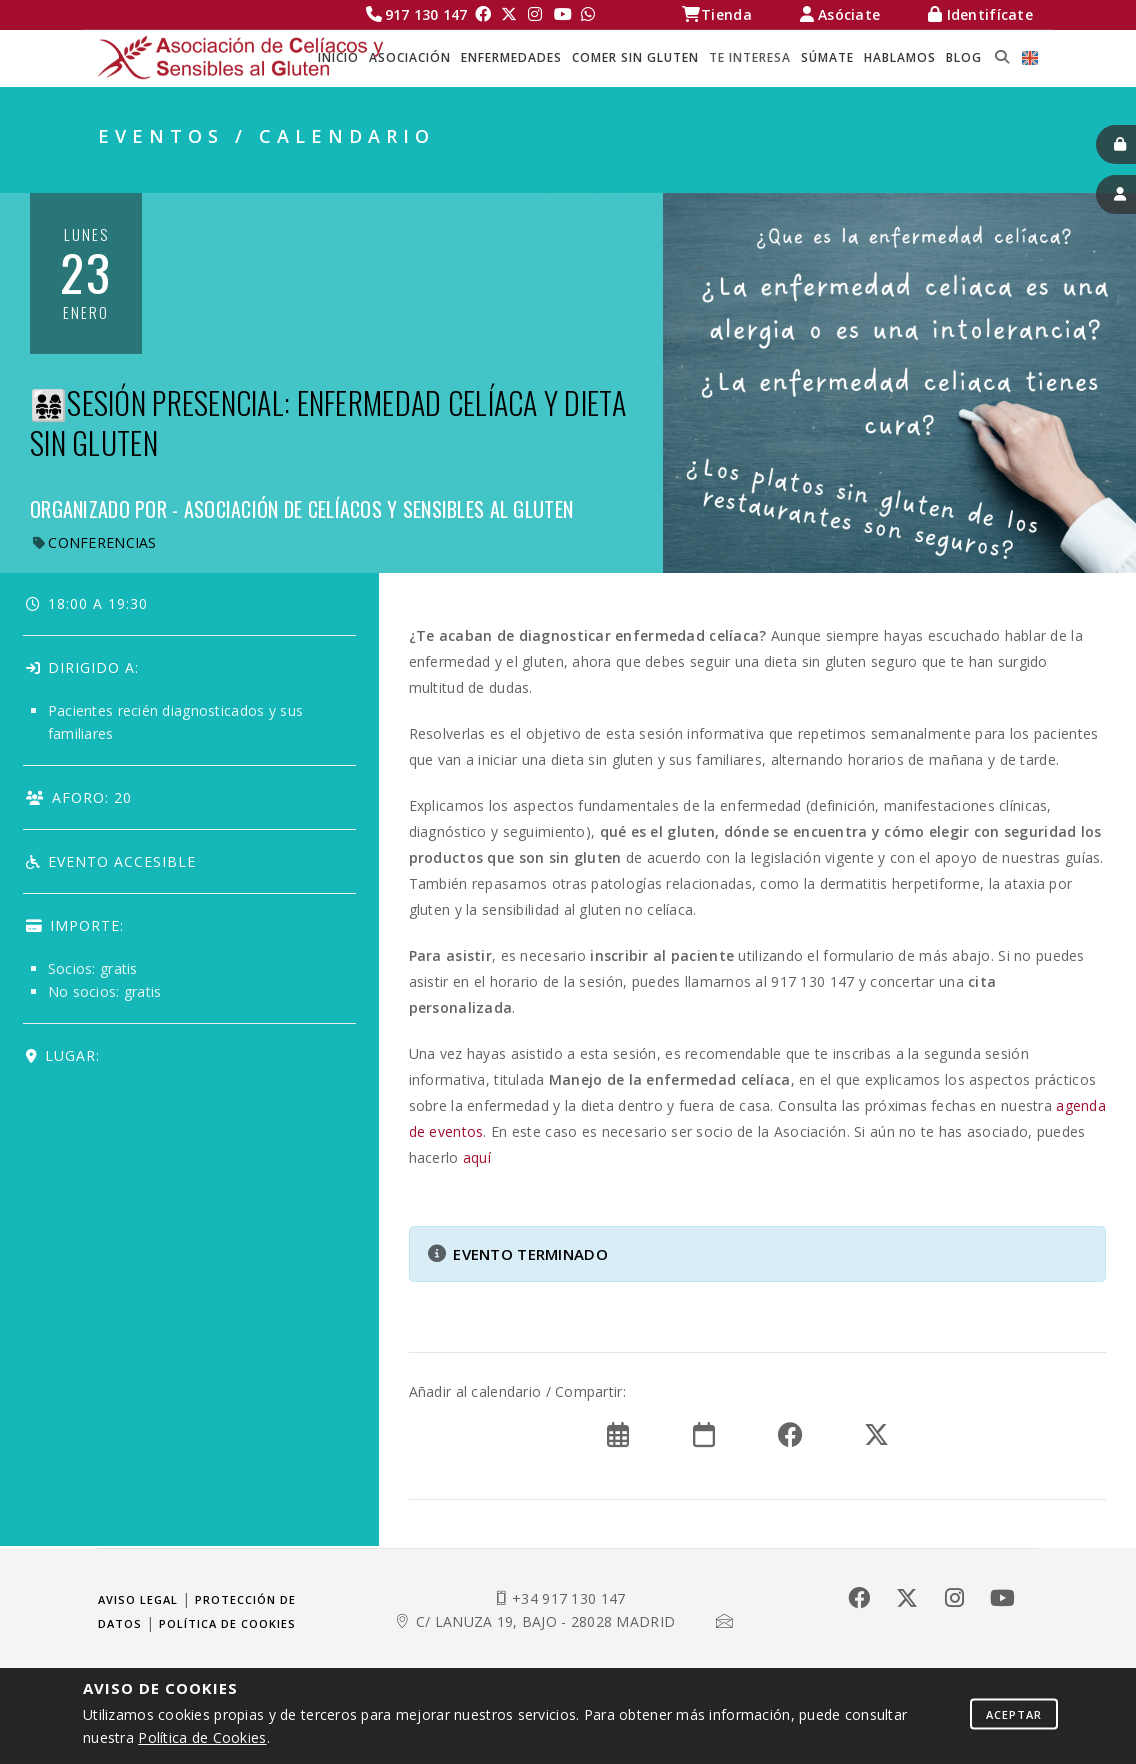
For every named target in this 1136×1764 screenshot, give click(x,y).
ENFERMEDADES (511, 57)
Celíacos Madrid (616, 170)
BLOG (964, 57)
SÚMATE (827, 57)
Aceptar (1014, 1713)
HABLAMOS (900, 57)
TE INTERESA (750, 57)
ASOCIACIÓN (410, 57)
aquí (477, 1157)
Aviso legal (138, 1599)
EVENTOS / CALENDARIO (944, 170)
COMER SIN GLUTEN (635, 57)
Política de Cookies (202, 1737)
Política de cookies (227, 1623)
